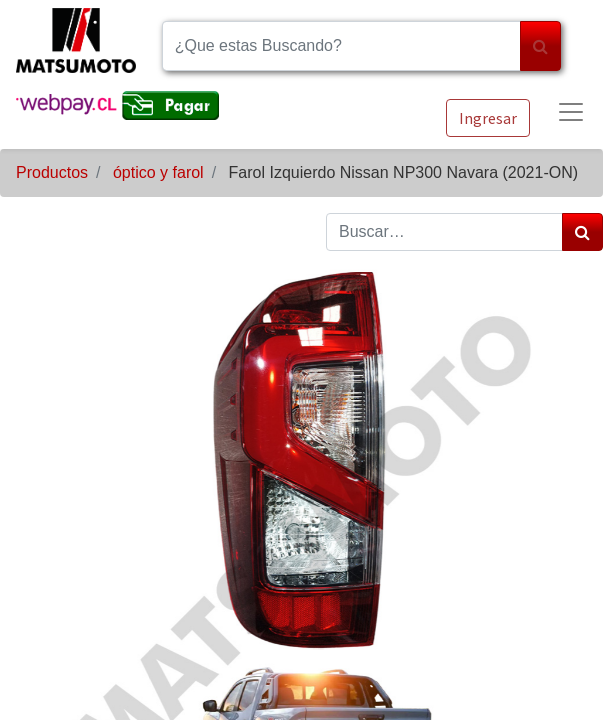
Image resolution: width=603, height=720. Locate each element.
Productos (52, 172)
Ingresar (488, 118)
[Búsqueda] (540, 46)
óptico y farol (158, 172)
